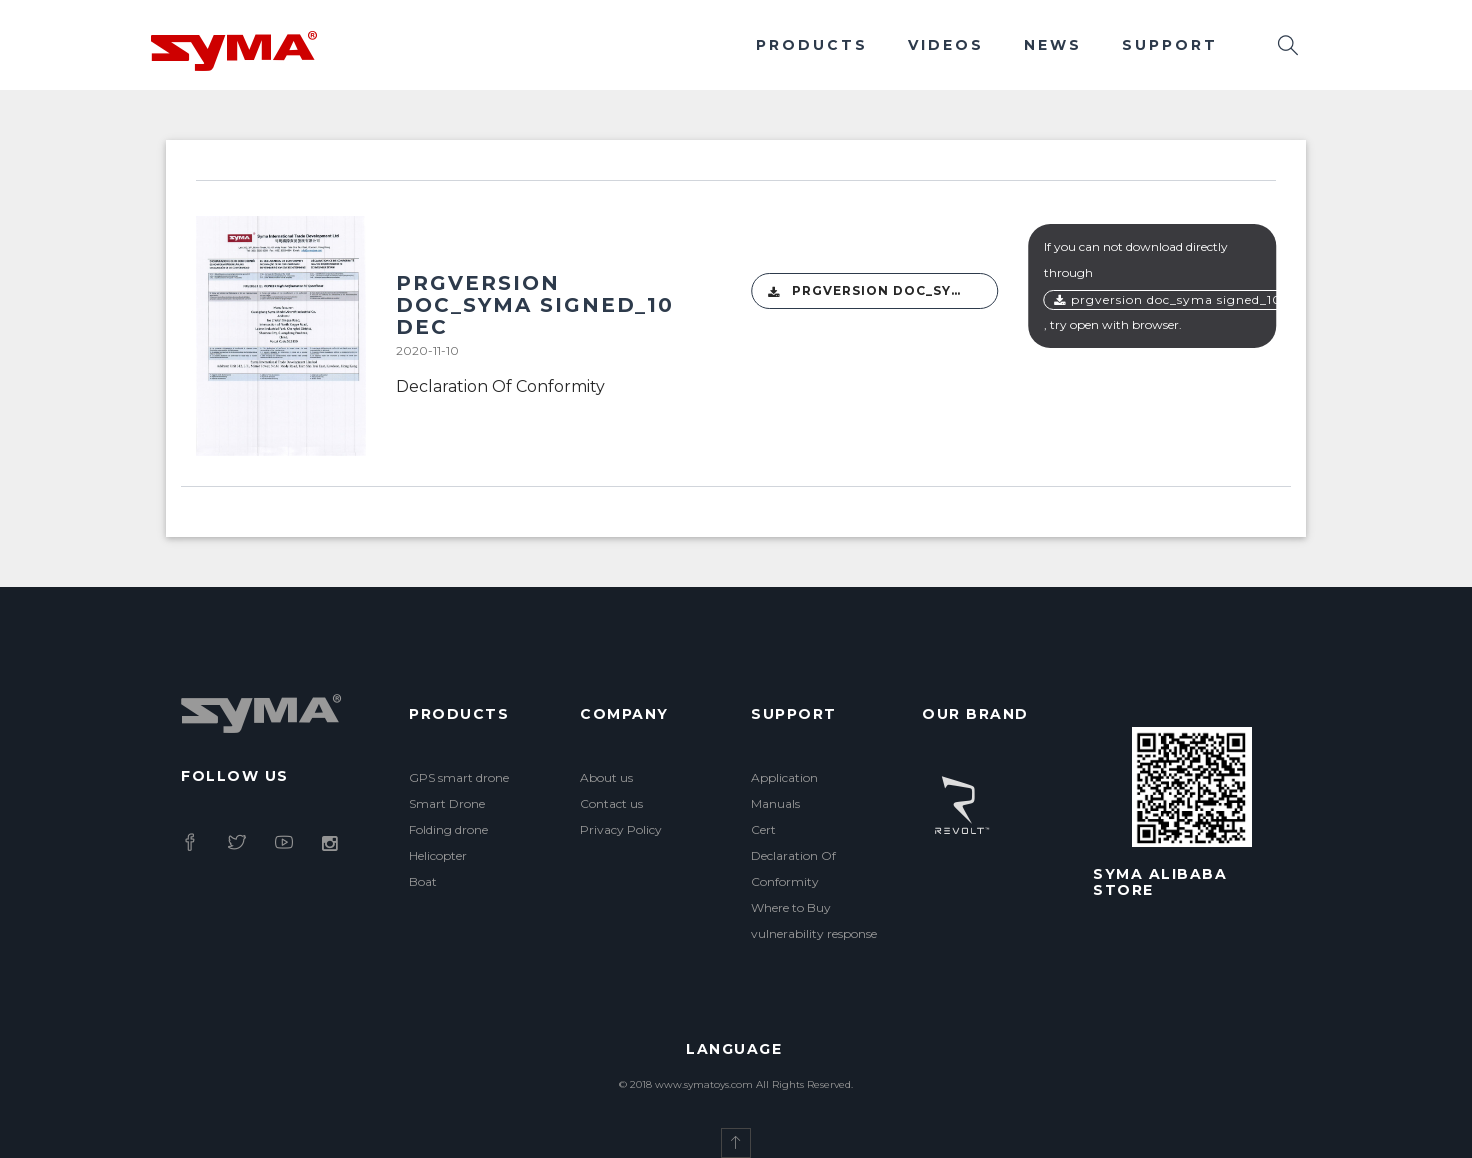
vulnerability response (814, 933)
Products (812, 45)
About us (606, 777)
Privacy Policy (621, 829)
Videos (946, 45)
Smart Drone (447, 803)
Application (784, 777)
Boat (423, 881)
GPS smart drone (459, 777)
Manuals (775, 803)
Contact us (611, 803)
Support (1170, 45)
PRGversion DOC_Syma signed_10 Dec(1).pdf (883, 291)
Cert (763, 829)
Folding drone (448, 829)
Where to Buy (791, 907)
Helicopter (438, 855)
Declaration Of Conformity (500, 386)
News (1053, 45)
